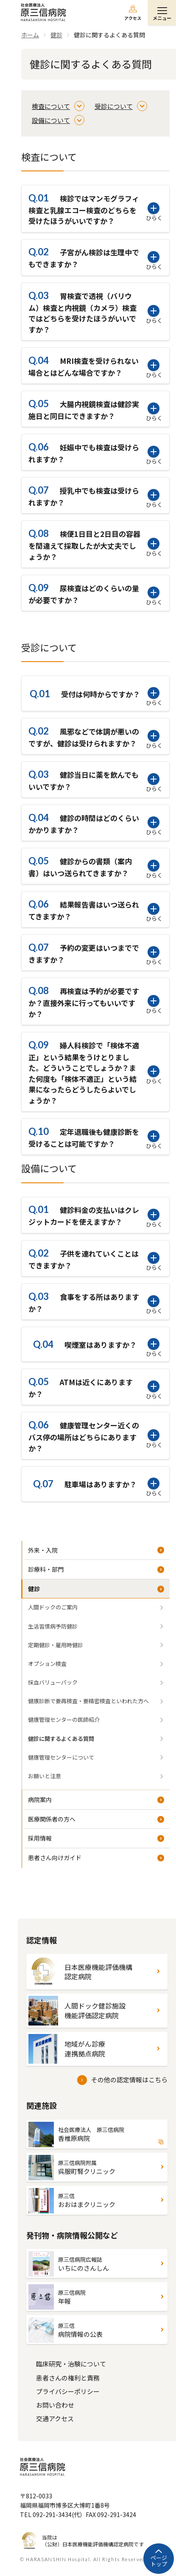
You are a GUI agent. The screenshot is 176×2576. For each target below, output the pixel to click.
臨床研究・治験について (71, 2363)
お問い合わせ (55, 2404)
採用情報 (40, 1838)
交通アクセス (55, 2418)
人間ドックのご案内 (53, 1607)
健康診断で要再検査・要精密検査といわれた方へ (88, 1701)
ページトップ (159, 2561)
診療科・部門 (46, 1569)
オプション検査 (47, 1664)
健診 (34, 1588)
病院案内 (40, 1799)
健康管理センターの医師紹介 (64, 1719)
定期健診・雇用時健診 (55, 1645)
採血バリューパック (53, 1682)
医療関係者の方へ (51, 1819)
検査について (51, 106)
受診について (114, 106)
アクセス (132, 18)
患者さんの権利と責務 (68, 2377)
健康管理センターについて (61, 1757)
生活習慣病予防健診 (53, 1626)
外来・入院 (43, 1550)
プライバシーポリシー (68, 2391)
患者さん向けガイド (54, 1857)
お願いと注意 (44, 1776)
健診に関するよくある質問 (61, 1739)
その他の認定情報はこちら (129, 2079)
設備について (51, 120)
